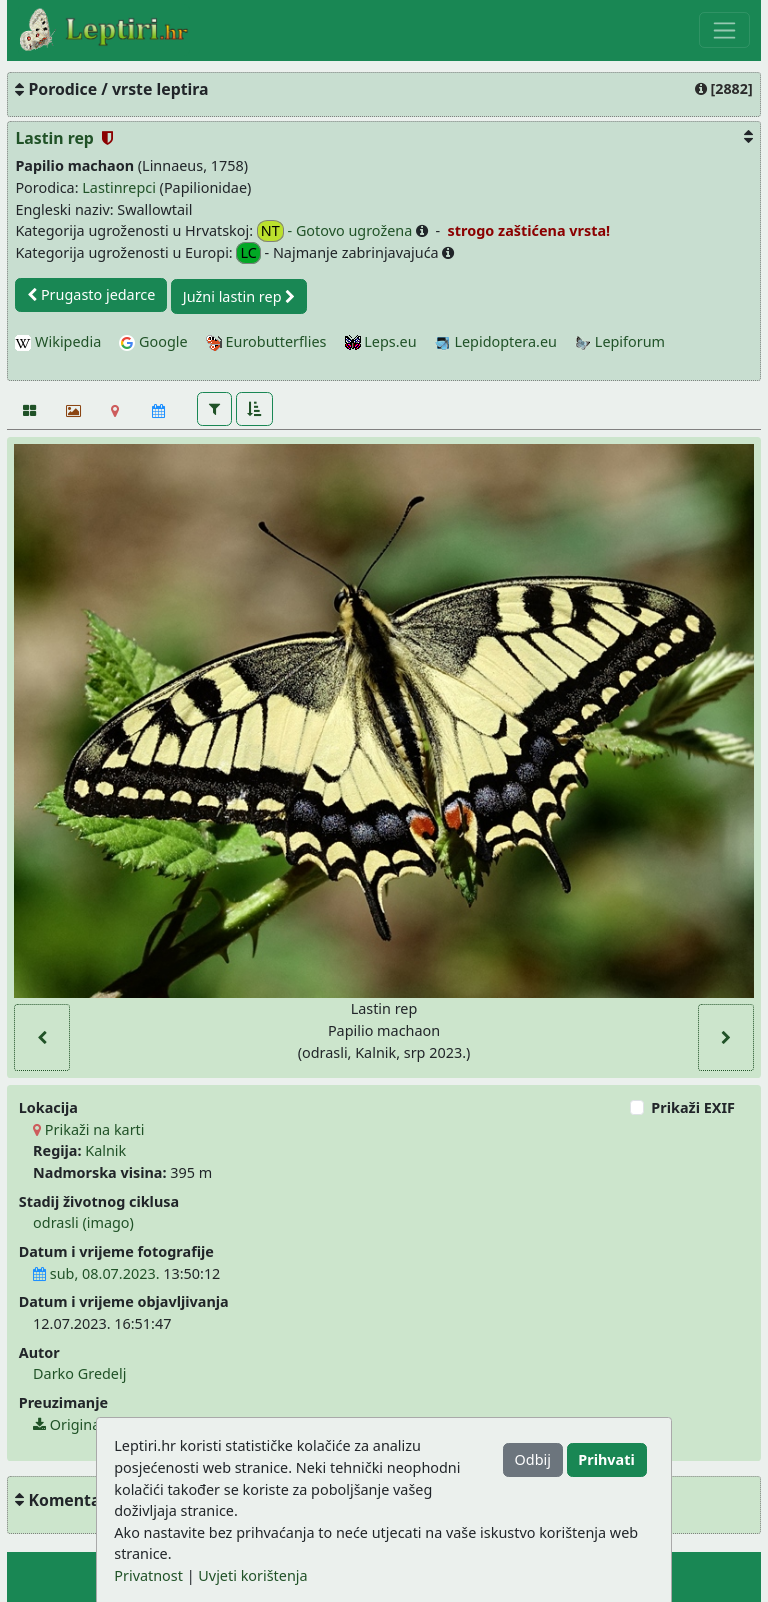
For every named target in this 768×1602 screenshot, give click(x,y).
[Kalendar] (158, 411)
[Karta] (115, 411)
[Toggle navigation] (724, 30)
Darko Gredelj (79, 1373)
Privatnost (148, 1575)
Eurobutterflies (266, 341)
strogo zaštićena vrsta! (527, 230)
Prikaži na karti (88, 1129)
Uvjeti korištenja (252, 1575)
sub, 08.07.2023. (96, 1273)
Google (153, 341)
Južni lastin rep (239, 296)
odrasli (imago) (83, 1222)
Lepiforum (620, 341)
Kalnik (105, 1150)
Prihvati (606, 1459)
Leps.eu (381, 341)
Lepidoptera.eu (496, 341)
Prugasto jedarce (91, 294)
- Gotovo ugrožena (336, 231)
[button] (214, 409)
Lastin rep (56, 138)
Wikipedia (58, 341)
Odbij (533, 1459)
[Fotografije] (28, 411)
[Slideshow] (71, 411)
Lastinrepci (119, 187)
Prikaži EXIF (693, 1107)
